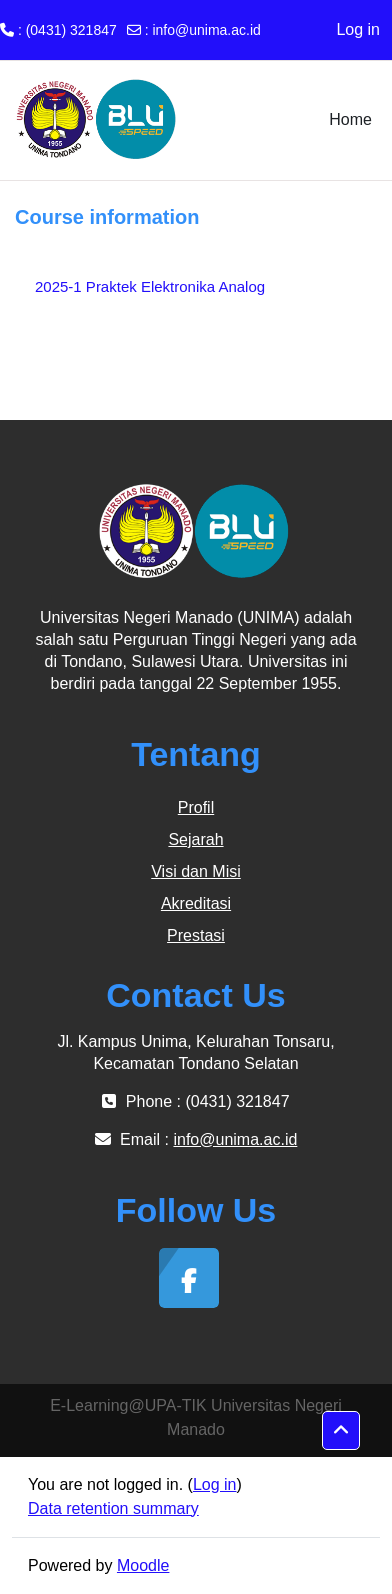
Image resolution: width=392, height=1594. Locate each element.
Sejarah (195, 839)
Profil (196, 807)
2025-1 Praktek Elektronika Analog (150, 286)
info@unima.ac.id (206, 30)
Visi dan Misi (196, 871)
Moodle (143, 1565)
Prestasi (196, 935)
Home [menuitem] (350, 119)
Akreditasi (196, 903)
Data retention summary (113, 1508)
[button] (341, 1431)
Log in (358, 29)
